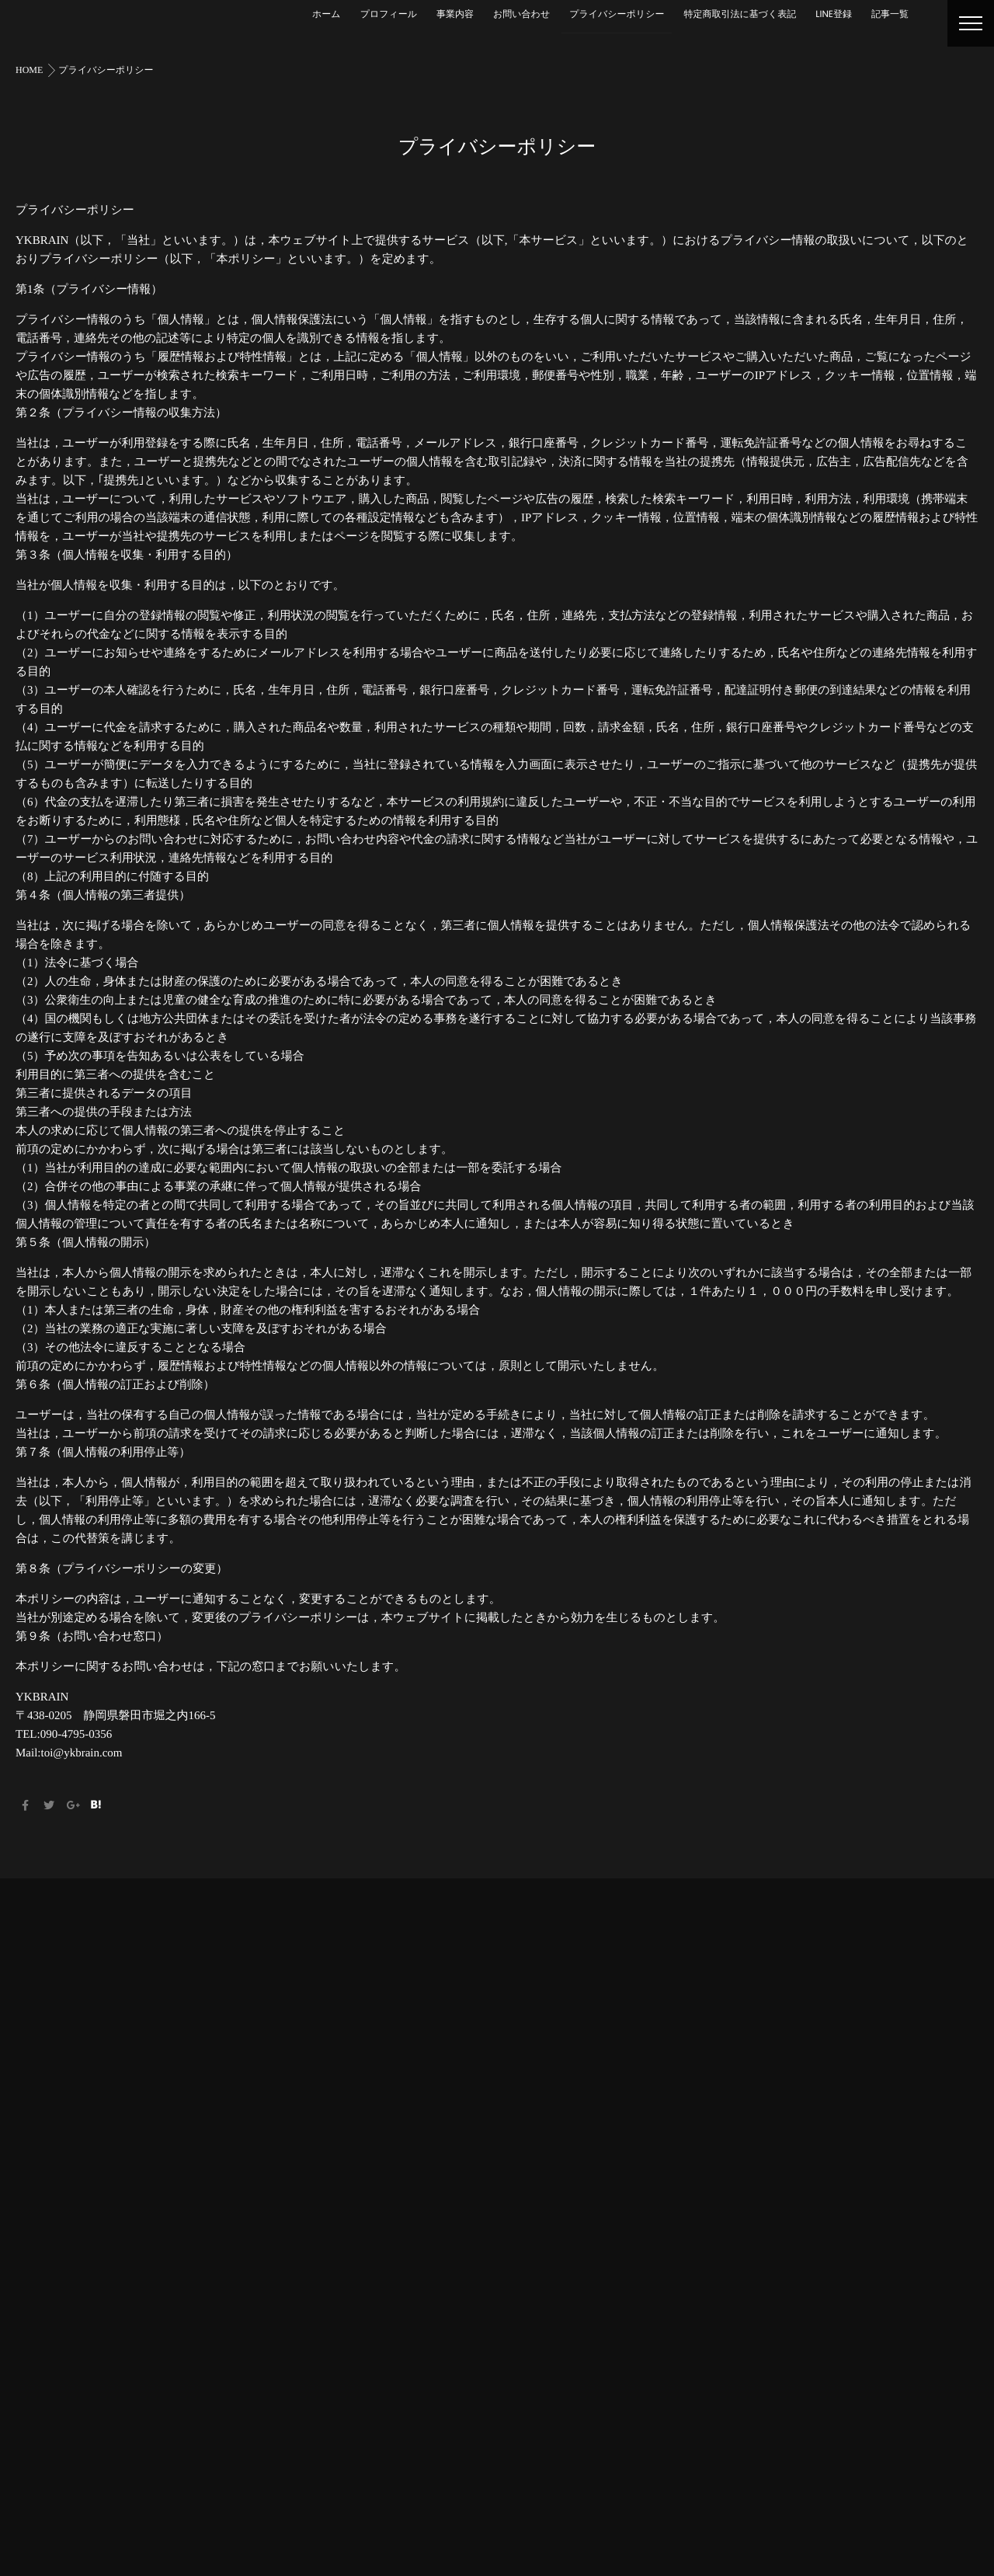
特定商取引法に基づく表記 (739, 14)
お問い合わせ (521, 14)
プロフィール (388, 14)
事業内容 (455, 14)
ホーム (326, 14)
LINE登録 (833, 14)
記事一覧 (890, 14)
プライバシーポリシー (616, 14)
